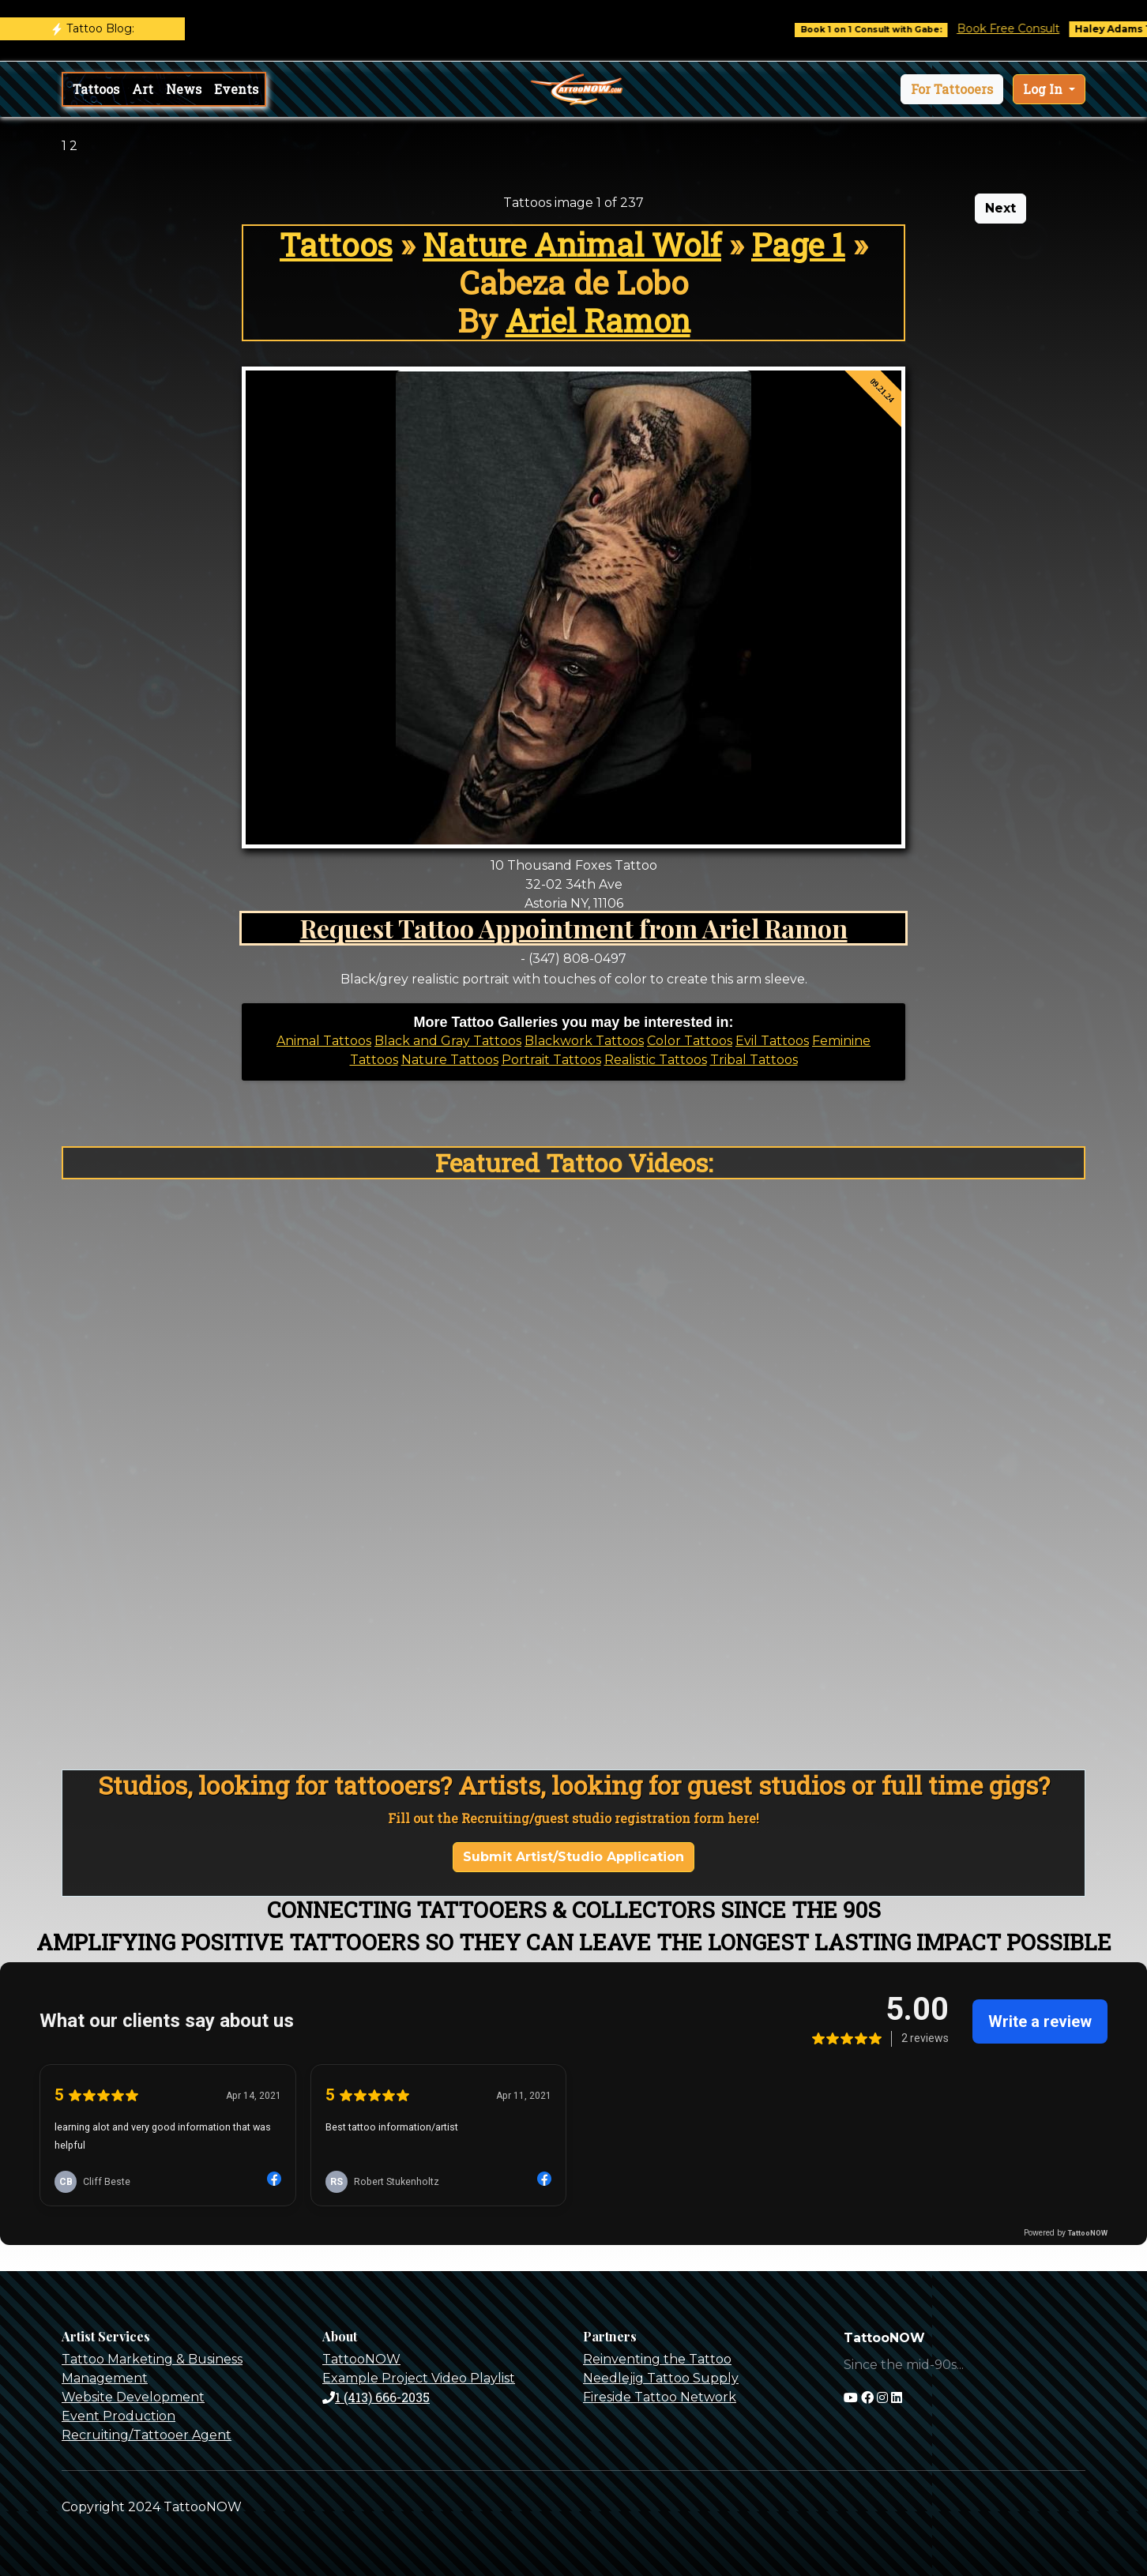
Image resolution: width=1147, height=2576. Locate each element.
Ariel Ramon (598, 320)
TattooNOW (361, 2359)
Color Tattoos (689, 1040)
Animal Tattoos (323, 1040)
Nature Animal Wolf (572, 244)
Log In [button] (1044, 89)
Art (142, 89)
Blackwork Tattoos (584, 1040)
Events (236, 89)
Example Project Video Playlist (418, 2378)
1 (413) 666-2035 (376, 2397)
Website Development (133, 2397)
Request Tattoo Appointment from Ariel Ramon (574, 928)
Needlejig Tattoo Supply (661, 2378)
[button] (952, 89)
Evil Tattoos (772, 1040)
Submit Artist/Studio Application (573, 1856)
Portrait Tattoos (551, 1059)
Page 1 (798, 244)
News (183, 89)
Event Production (118, 2416)
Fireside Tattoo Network (659, 2397)
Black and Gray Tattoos (447, 1040)
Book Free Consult (1019, 28)
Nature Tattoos (449, 1059)
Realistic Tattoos (655, 1059)
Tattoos (96, 89)
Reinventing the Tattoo (657, 2359)
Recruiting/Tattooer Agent (146, 2434)
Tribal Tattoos (754, 1059)
